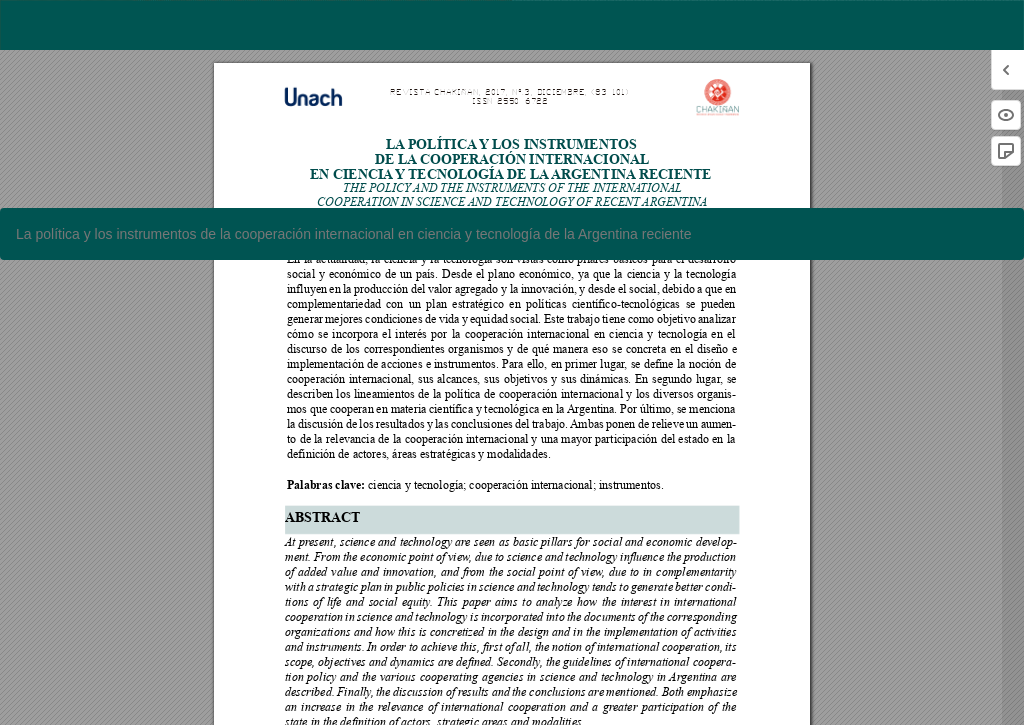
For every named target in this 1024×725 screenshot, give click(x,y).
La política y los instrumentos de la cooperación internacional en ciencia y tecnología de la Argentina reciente (354, 234)
